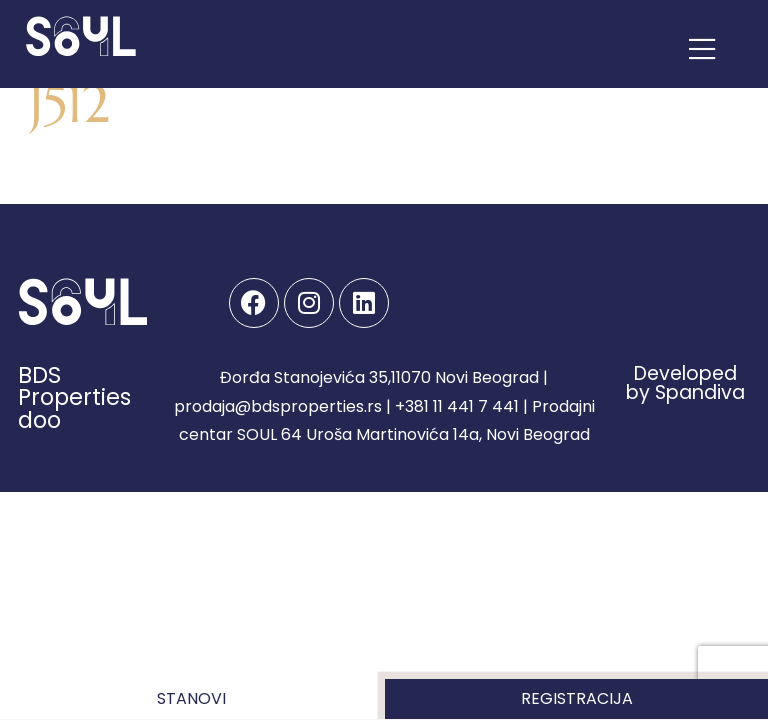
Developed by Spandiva (685, 383)
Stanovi (191, 698)
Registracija (577, 698)
